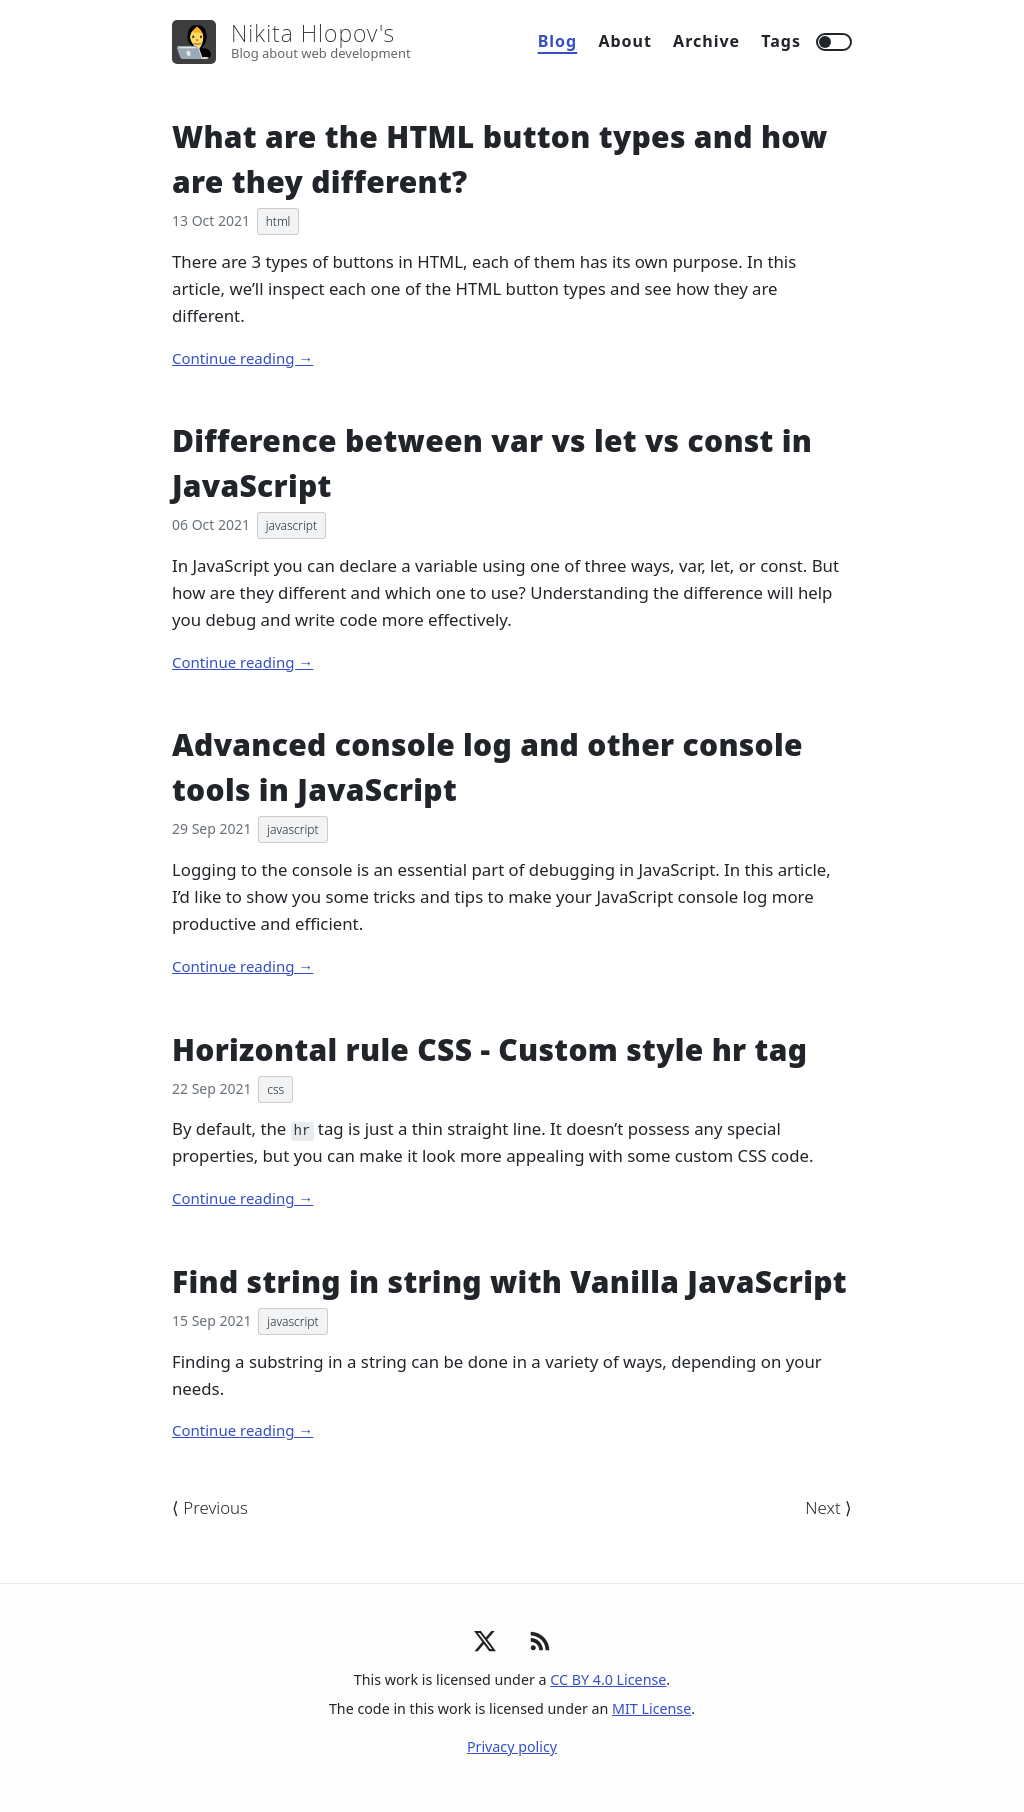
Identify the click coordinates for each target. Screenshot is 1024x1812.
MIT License (651, 1708)
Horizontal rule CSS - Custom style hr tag (489, 1049)
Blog (558, 41)
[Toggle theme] (834, 42)
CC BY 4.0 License (608, 1679)
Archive (706, 41)
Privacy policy (512, 1746)
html (278, 221)
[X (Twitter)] (485, 1646)
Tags (781, 41)
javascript (291, 525)
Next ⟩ (828, 1507)
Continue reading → (242, 358)
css (275, 1089)
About (625, 41)
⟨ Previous (210, 1507)
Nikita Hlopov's (313, 33)
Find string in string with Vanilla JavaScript (509, 1281)
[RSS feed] (539, 1652)
